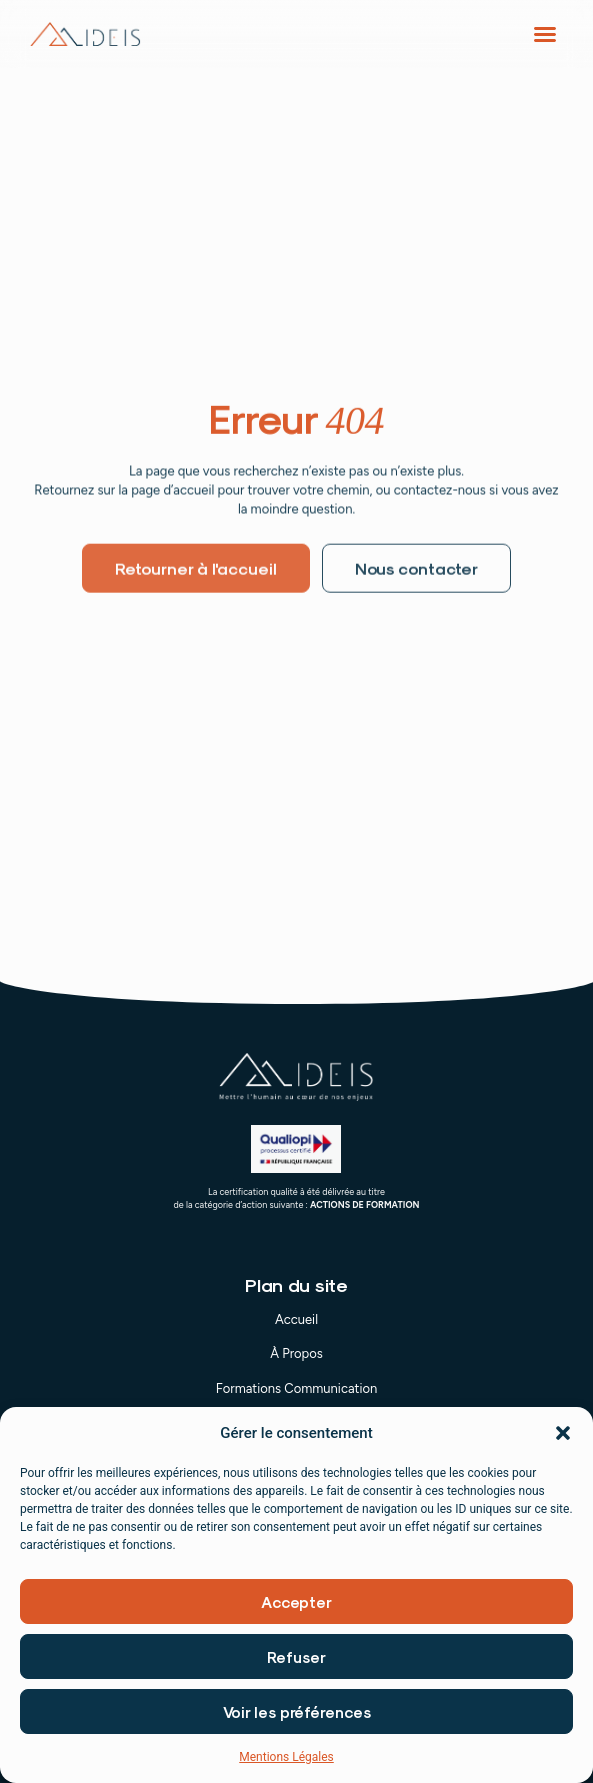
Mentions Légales (286, 1758)
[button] (563, 1434)
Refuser (296, 1658)
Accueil (296, 1319)
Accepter (296, 1603)
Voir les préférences (297, 1713)
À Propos (296, 1353)
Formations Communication (297, 1388)
